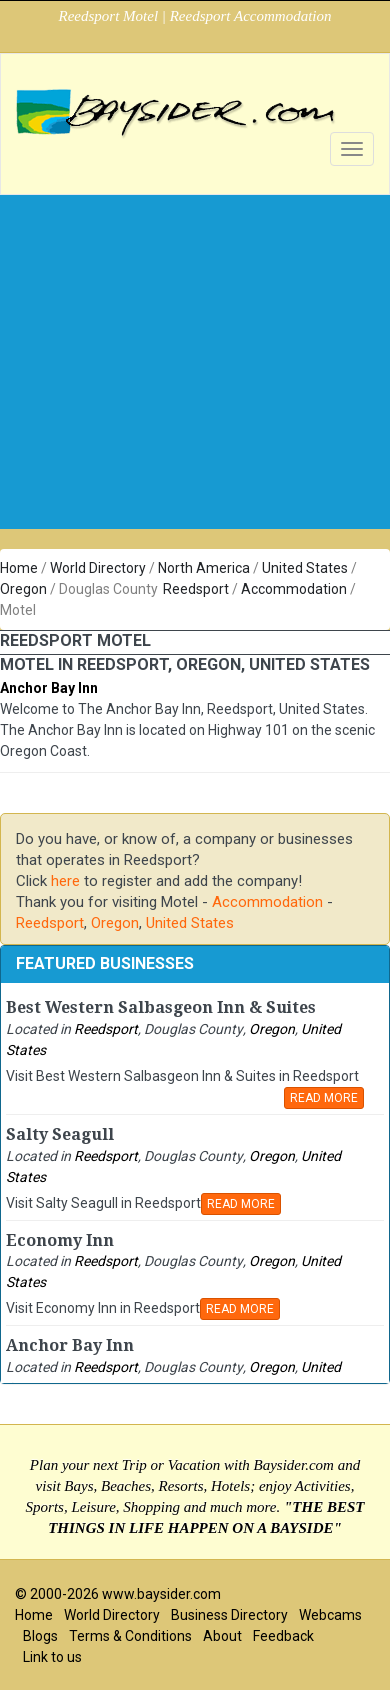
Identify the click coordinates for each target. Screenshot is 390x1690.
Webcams (330, 1615)
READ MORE (324, 1098)
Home (19, 568)
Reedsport (196, 589)
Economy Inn (60, 1240)
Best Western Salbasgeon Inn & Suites (161, 1007)
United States (305, 568)
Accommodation (294, 589)
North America (204, 568)
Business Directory (229, 1615)
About (222, 1636)
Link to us (52, 1657)
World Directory (98, 568)
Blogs (40, 1636)
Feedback (283, 1636)
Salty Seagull (60, 1134)
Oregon (23, 589)
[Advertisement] (187, 397)
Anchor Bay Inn (49, 688)
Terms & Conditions (130, 1636)
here (65, 881)
